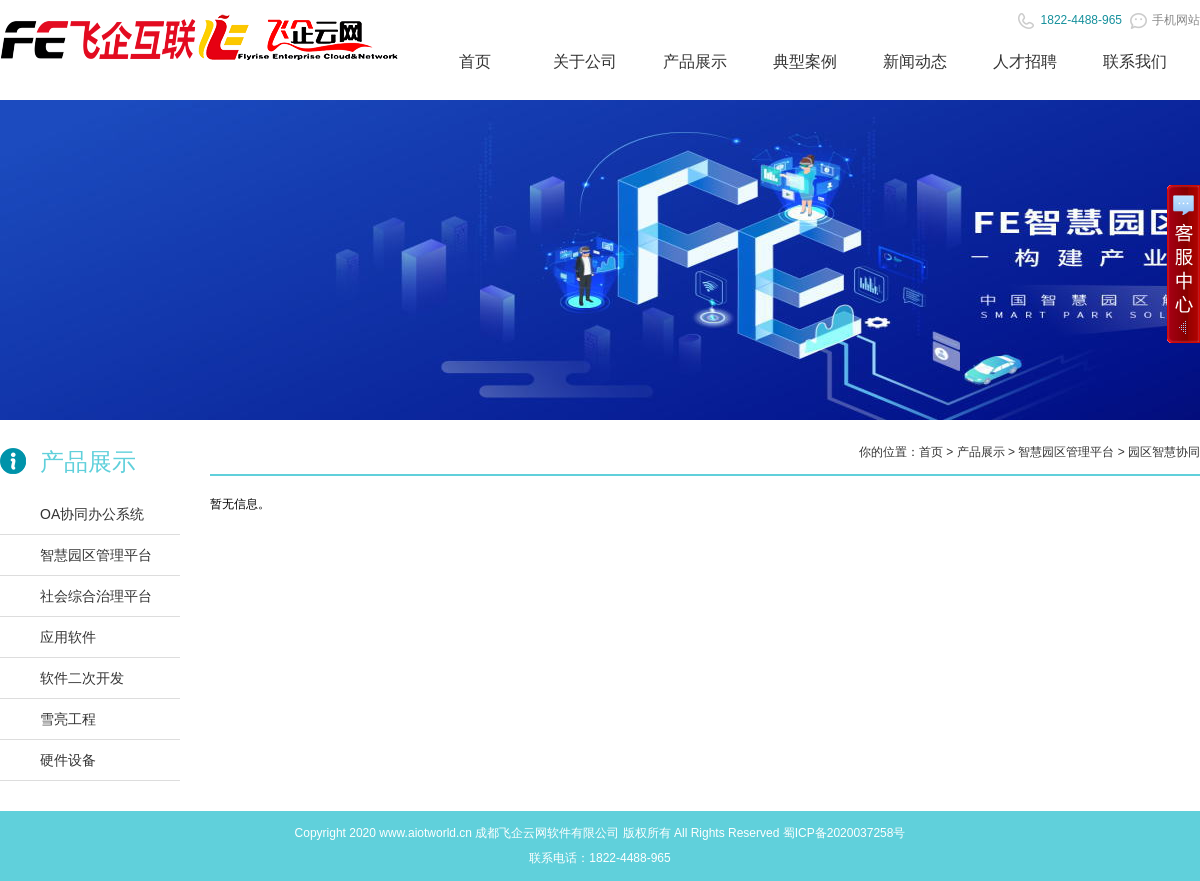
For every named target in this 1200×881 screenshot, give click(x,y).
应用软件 (68, 637)
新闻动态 (915, 61)
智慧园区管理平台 (96, 555)
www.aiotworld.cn (425, 833)
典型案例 (805, 61)
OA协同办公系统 (92, 514)
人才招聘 (1025, 61)
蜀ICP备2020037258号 (844, 833)
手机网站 (1165, 20)
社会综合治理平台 (96, 596)
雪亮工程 (68, 719)
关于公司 (585, 61)
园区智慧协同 (1164, 452)
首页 (475, 61)
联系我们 (1135, 61)
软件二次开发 (82, 678)
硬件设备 (68, 760)
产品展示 (695, 61)
